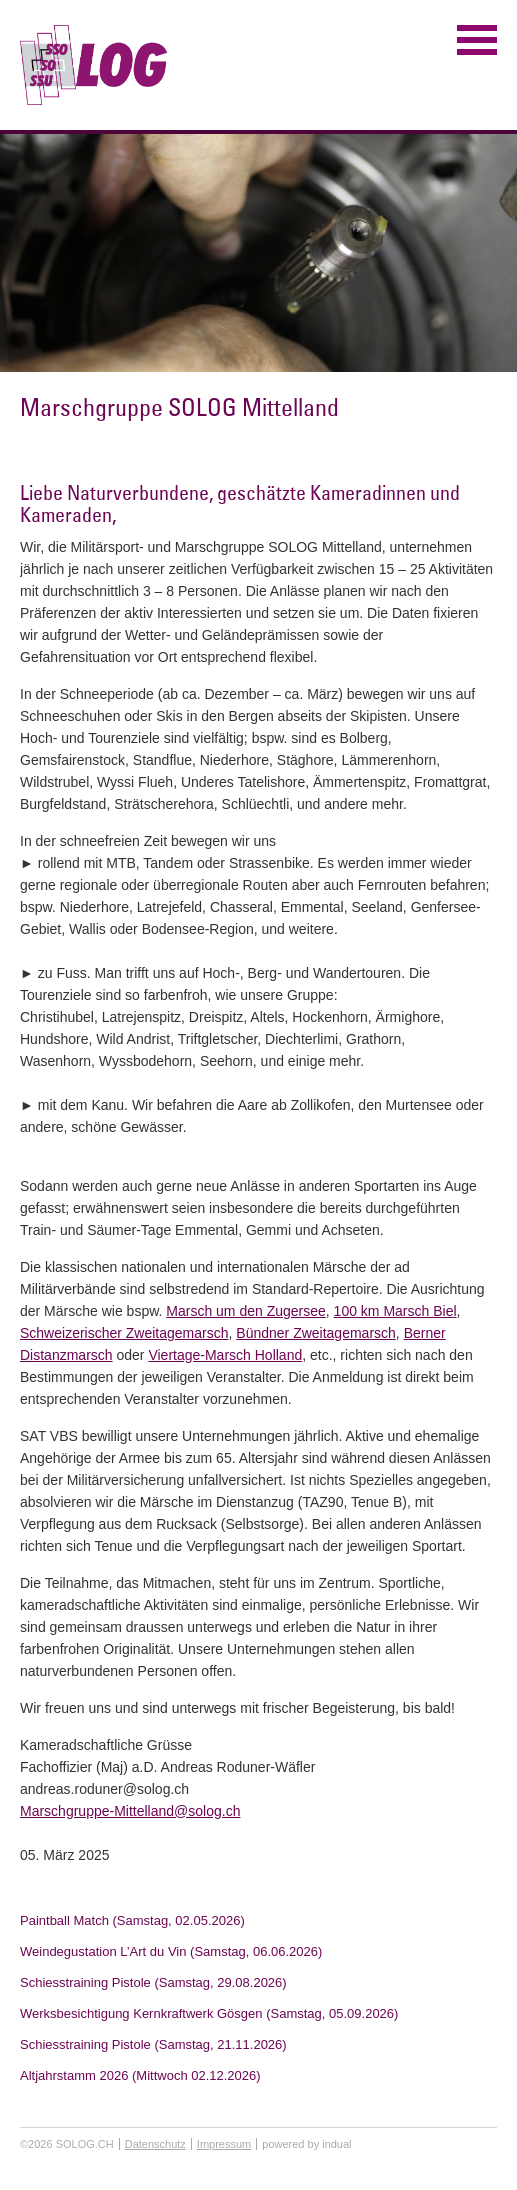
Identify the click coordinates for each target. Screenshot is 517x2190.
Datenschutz (155, 2144)
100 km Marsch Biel (395, 1311)
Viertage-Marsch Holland (225, 1355)
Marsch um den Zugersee (246, 1311)
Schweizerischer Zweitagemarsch (124, 1333)
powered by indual (306, 2144)
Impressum (224, 2144)
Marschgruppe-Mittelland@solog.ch (130, 1811)
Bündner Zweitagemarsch (316, 1333)
